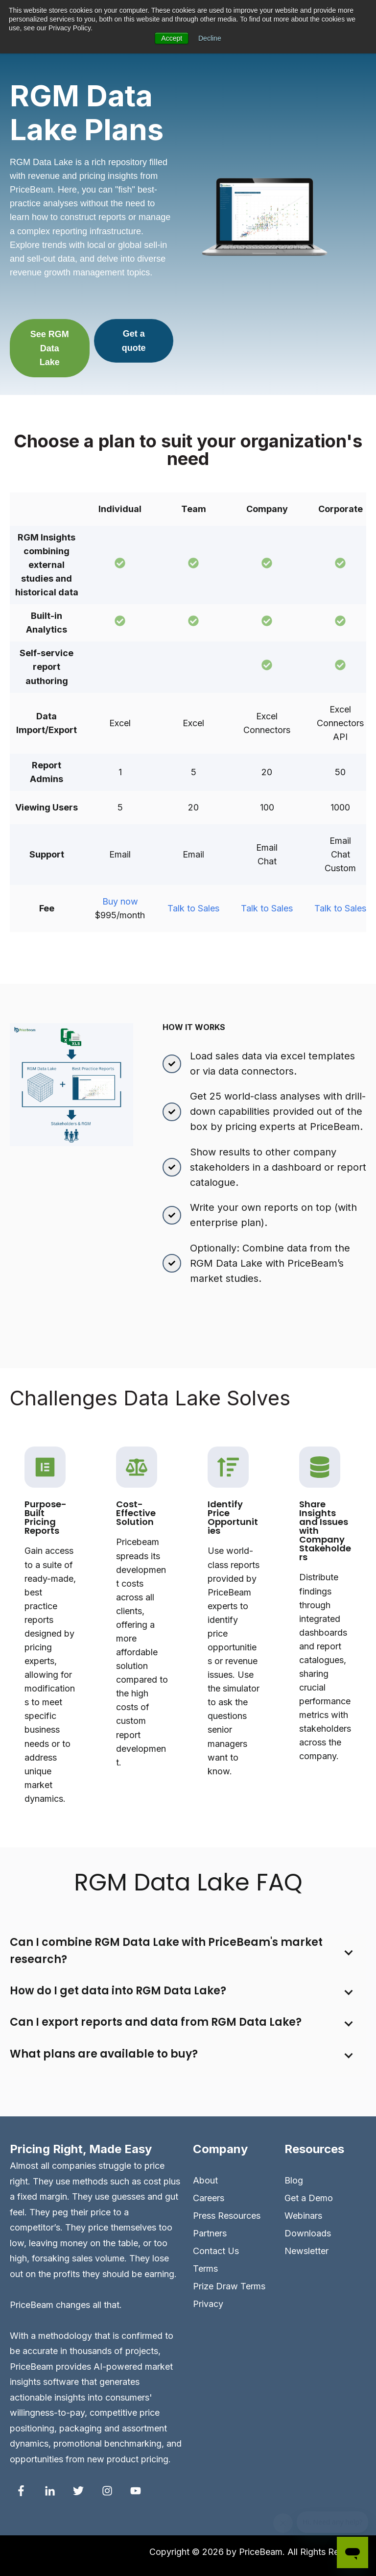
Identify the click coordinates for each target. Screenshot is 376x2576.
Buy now (120, 901)
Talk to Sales (193, 908)
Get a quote (134, 340)
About (205, 2180)
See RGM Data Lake (49, 348)
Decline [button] (209, 38)
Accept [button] (171, 38)
